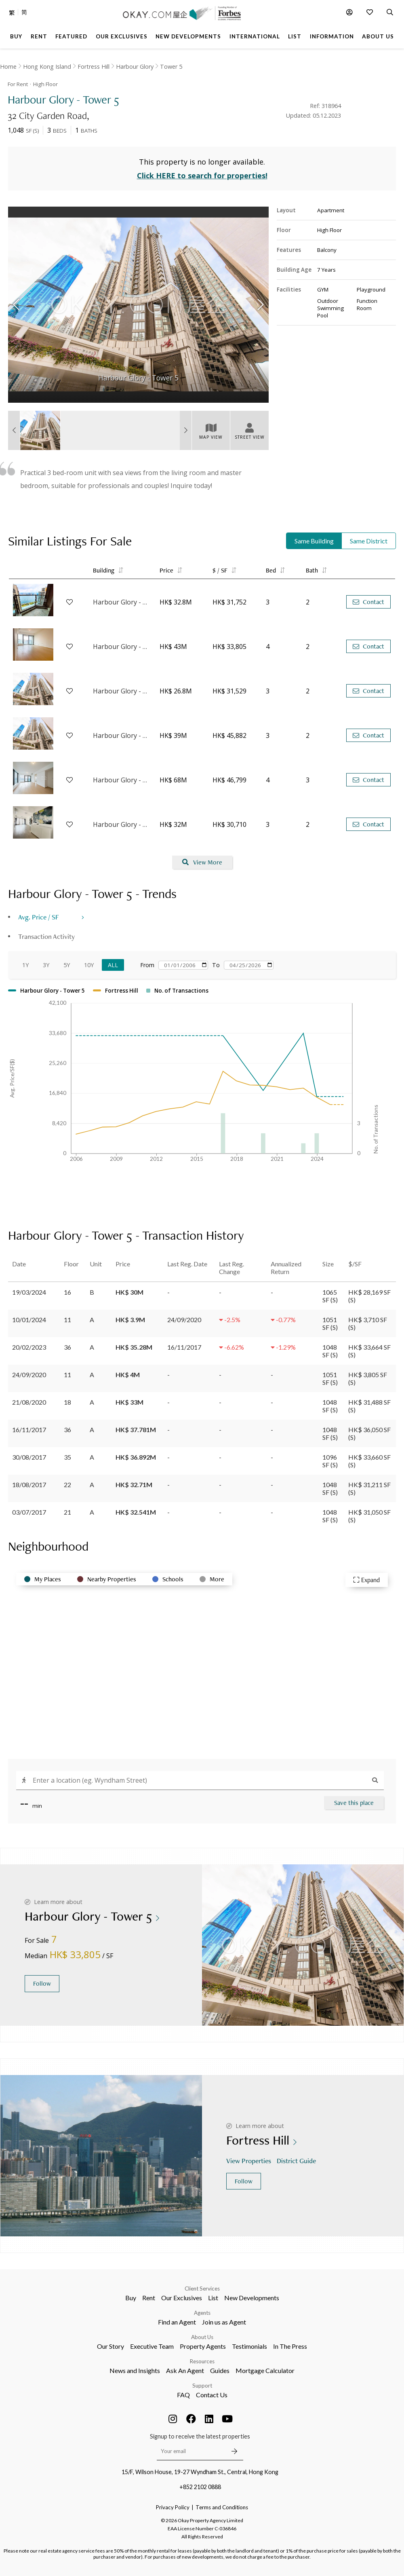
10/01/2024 (29, 1319)
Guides (219, 2370)
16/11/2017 (29, 1429)
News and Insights (134, 2370)
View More (202, 862)
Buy (130, 2297)
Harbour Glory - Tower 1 (122, 780)
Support (202, 2385)
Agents (202, 2313)
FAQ (183, 2394)
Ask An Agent (185, 2370)
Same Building (314, 541)
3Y (46, 965)
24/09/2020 (29, 1374)
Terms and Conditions (222, 2507)
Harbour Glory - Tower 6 (122, 691)
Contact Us (211, 2394)
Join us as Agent (224, 2322)
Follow (42, 1983)
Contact (368, 602)
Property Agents (203, 2346)
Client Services (202, 2288)
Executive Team (152, 2346)
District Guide (297, 2160)
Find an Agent (177, 2322)
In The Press (290, 2346)
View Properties (249, 2160)
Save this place (354, 1802)
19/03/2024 (29, 1292)
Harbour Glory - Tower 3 (122, 602)
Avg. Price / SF (38, 916)
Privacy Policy (172, 2507)
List (213, 2297)
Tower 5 (171, 66)
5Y (66, 965)
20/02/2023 (29, 1347)
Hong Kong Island (47, 66)
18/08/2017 (29, 1484)
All (113, 965)
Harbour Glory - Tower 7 (122, 646)
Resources (202, 2361)
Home (8, 66)
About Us (202, 2337)
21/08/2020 (29, 1402)
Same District (368, 541)
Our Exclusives (181, 2297)
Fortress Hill (93, 66)
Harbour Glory (135, 66)
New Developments (251, 2297)
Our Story (110, 2346)
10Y (89, 965)
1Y (25, 965)
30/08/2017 (29, 1457)
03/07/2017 (29, 1512)
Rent (148, 2297)
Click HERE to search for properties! (202, 175)
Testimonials (249, 2346)
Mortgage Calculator (265, 2370)
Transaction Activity (46, 936)
